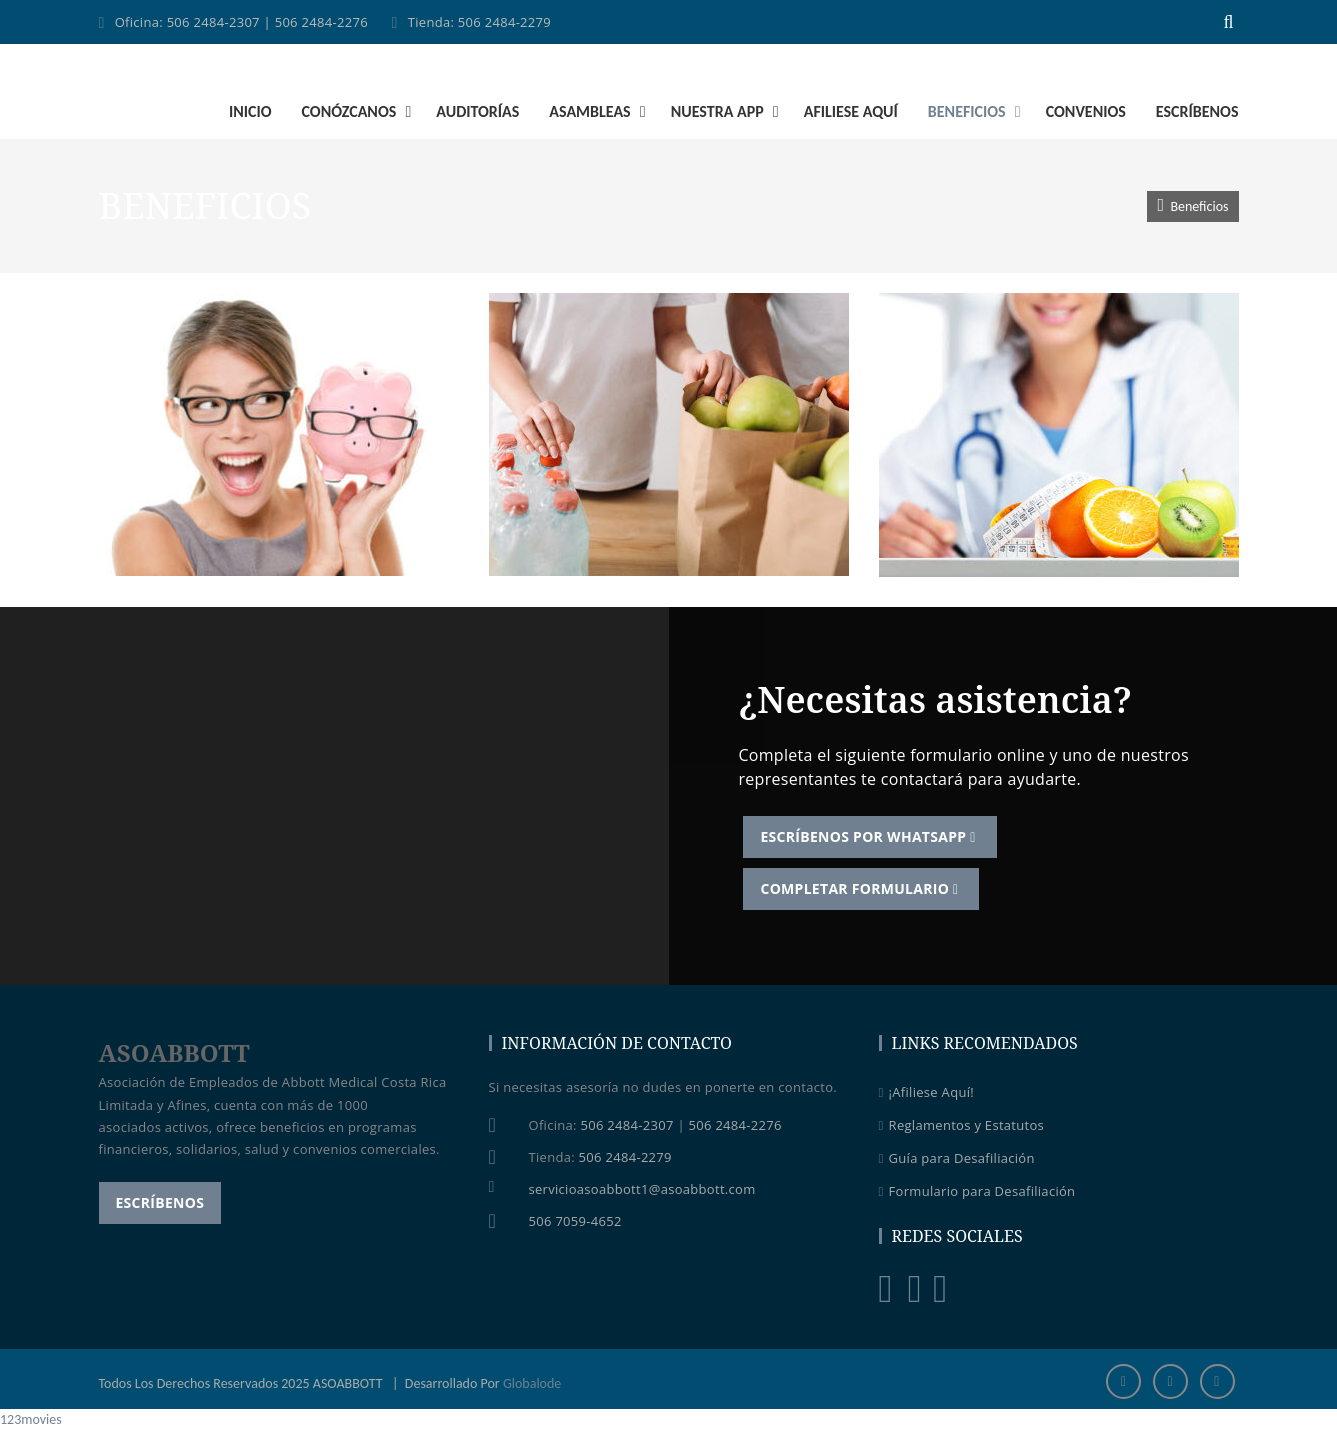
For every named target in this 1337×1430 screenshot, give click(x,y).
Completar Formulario (862, 888)
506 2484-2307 (213, 22)
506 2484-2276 (321, 22)
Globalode (532, 1383)
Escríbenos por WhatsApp (870, 836)
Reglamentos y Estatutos (962, 1126)
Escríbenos (160, 1202)
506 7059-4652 (575, 1221)
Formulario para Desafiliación (977, 1192)
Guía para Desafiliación (957, 1159)
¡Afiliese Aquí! (926, 1093)
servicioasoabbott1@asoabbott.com (642, 1189)
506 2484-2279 (504, 22)
